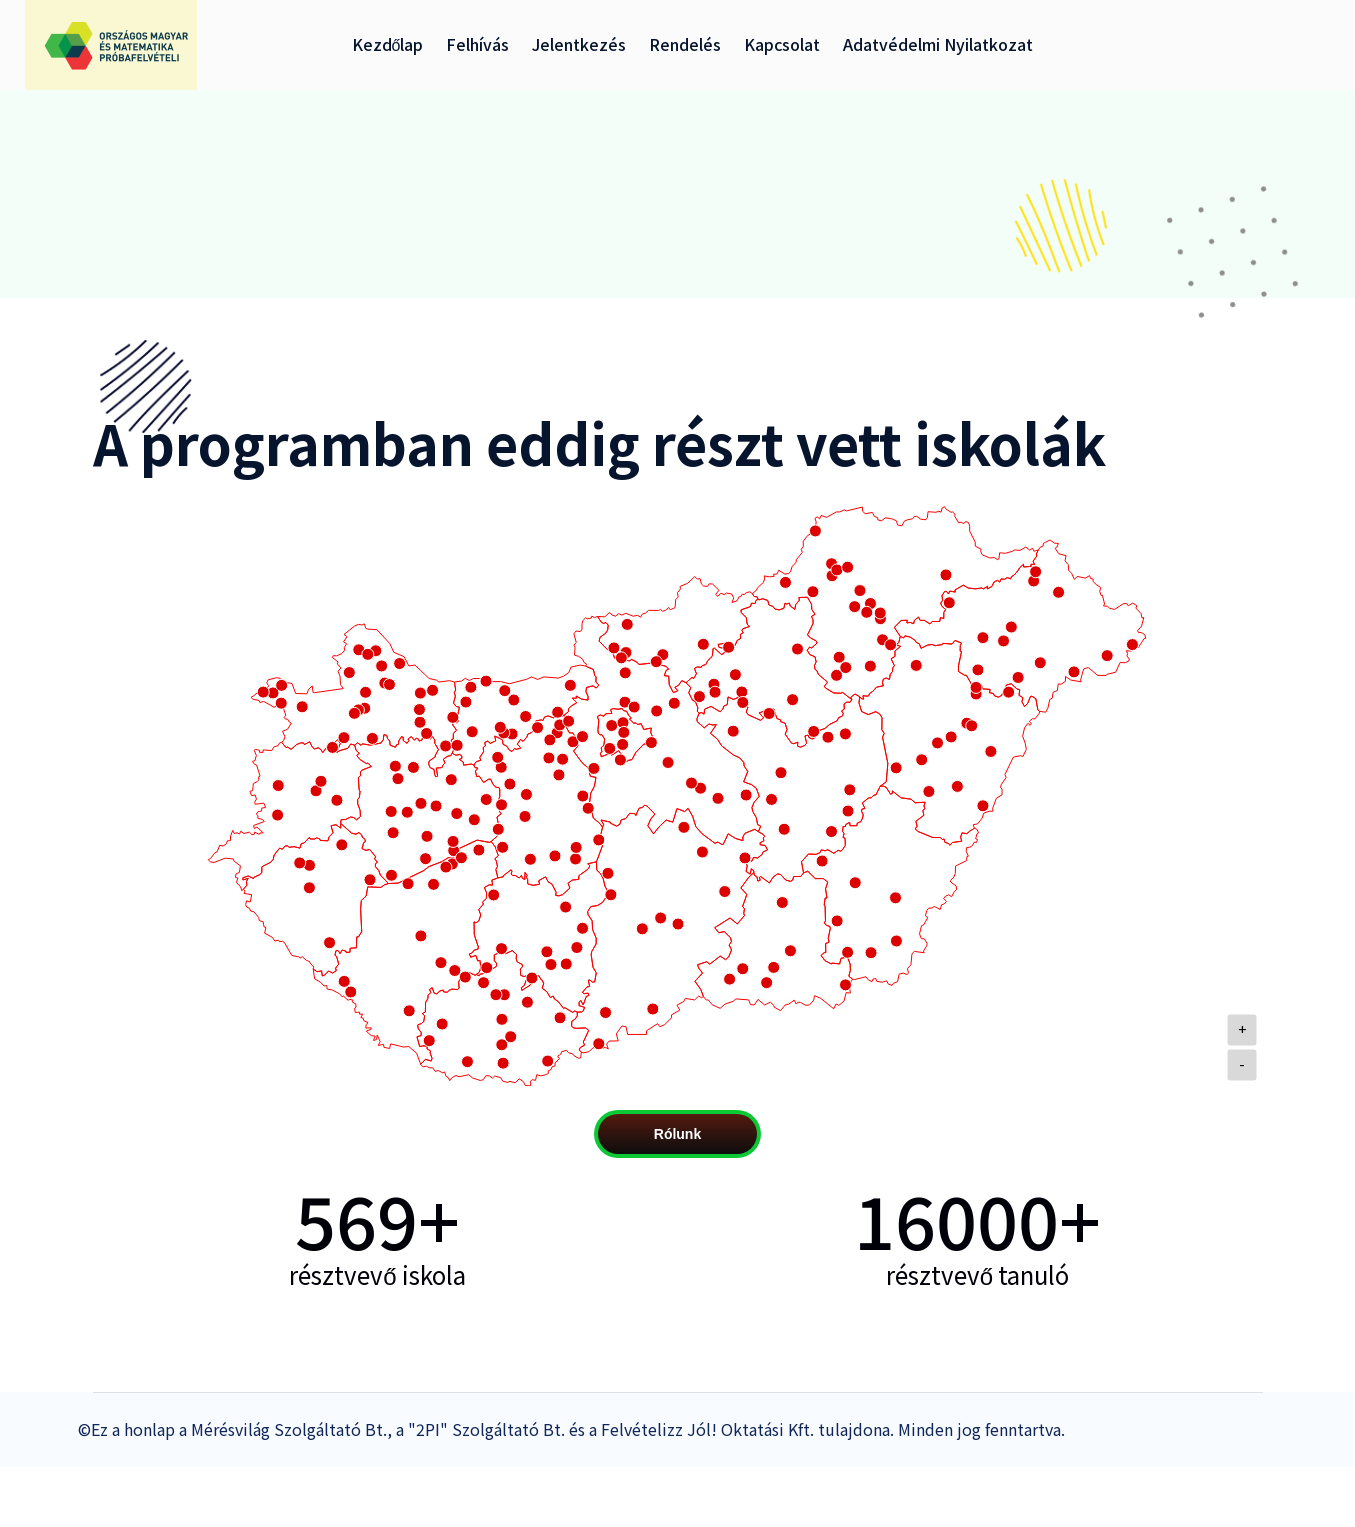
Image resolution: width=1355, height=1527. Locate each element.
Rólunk (677, 1134)
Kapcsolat (782, 44)
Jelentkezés (579, 44)
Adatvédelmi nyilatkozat (938, 44)
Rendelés (685, 44)
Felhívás (477, 44)
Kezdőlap (388, 44)
